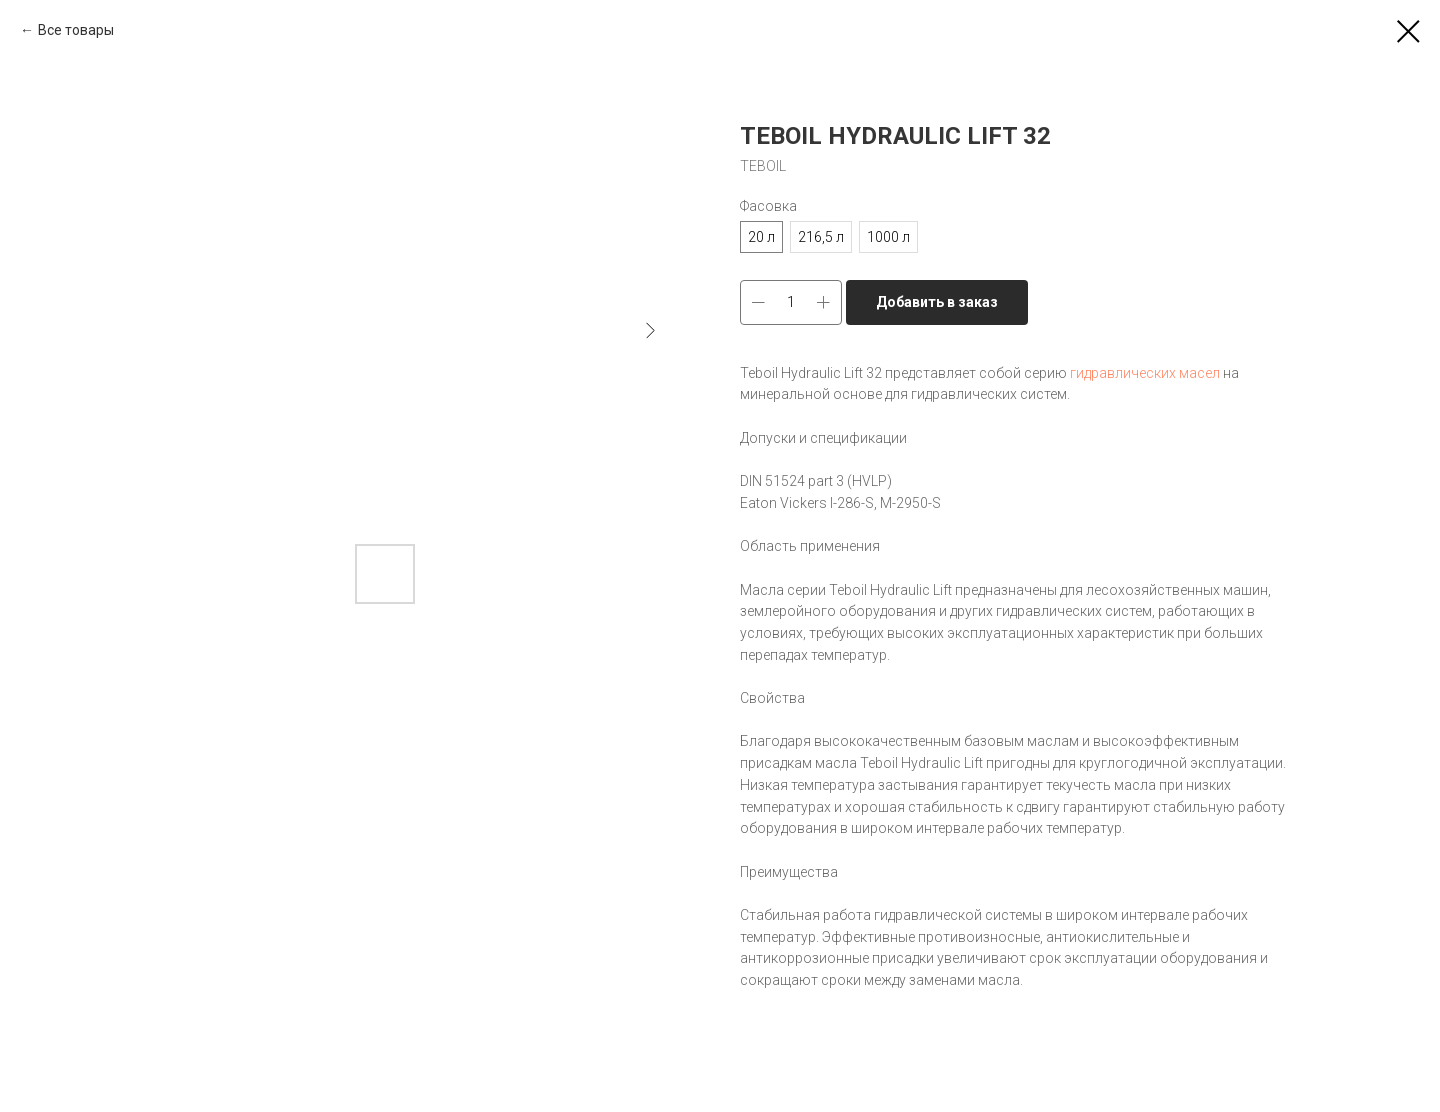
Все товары (76, 30)
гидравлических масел (1145, 373)
